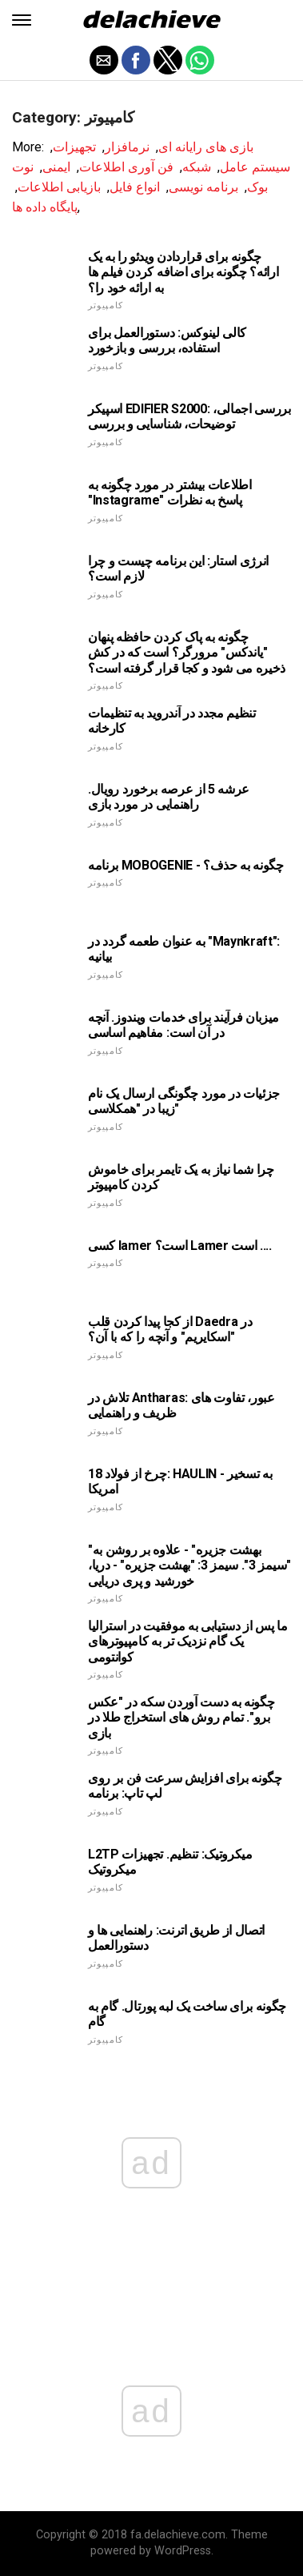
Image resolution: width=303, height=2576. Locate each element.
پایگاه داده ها (45, 207)
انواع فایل (135, 187)
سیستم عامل (255, 167)
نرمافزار (127, 147)
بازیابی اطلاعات (59, 187)
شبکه (196, 167)
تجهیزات (74, 147)
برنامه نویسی (203, 187)
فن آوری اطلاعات (126, 167)
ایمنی (56, 167)
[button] (21, 20)
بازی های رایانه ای (205, 147)
